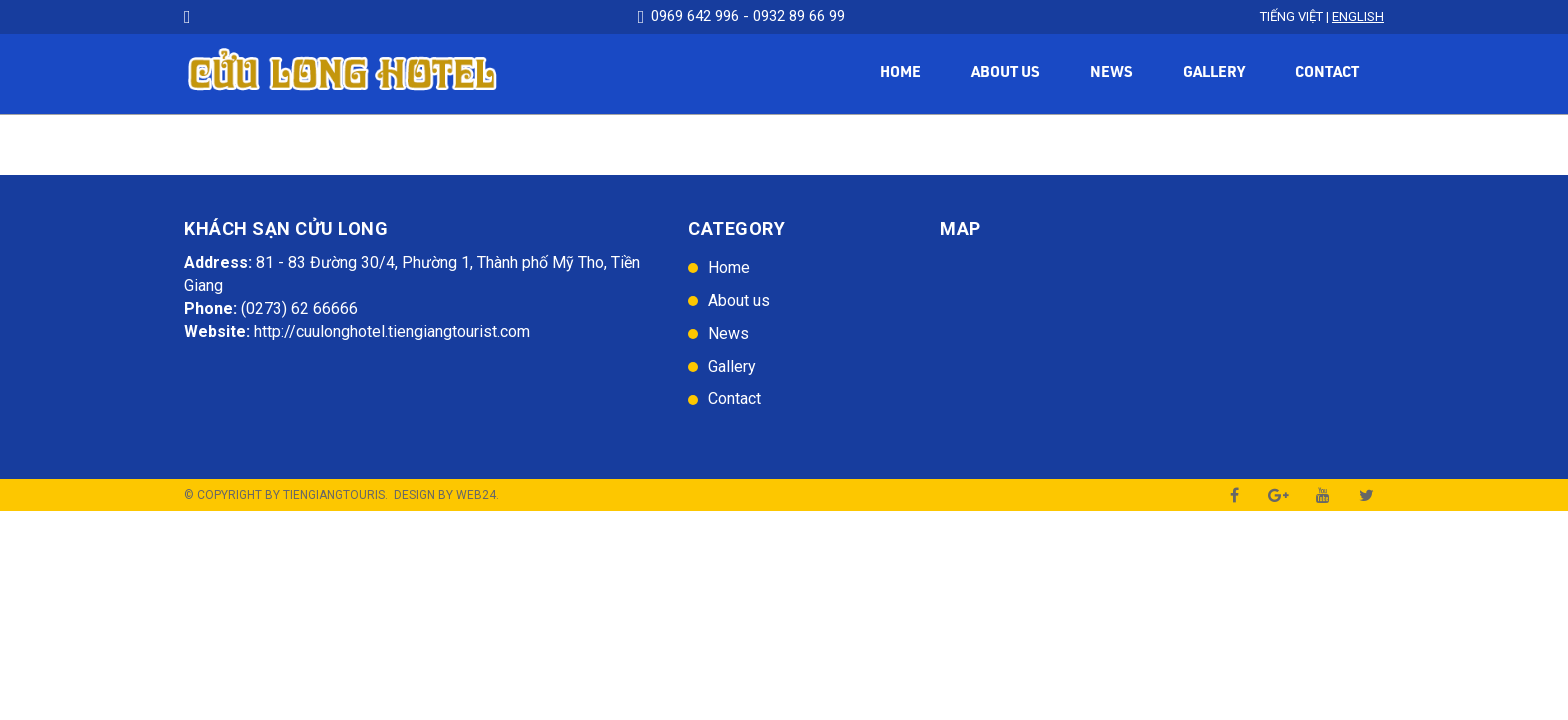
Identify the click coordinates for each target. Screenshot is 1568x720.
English (1358, 16)
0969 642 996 (695, 16)
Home (900, 73)
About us (1005, 73)
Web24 (476, 495)
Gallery (1214, 73)
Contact (1327, 73)
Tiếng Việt (1291, 16)
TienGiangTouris (334, 495)
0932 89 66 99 (799, 16)
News (1111, 73)
